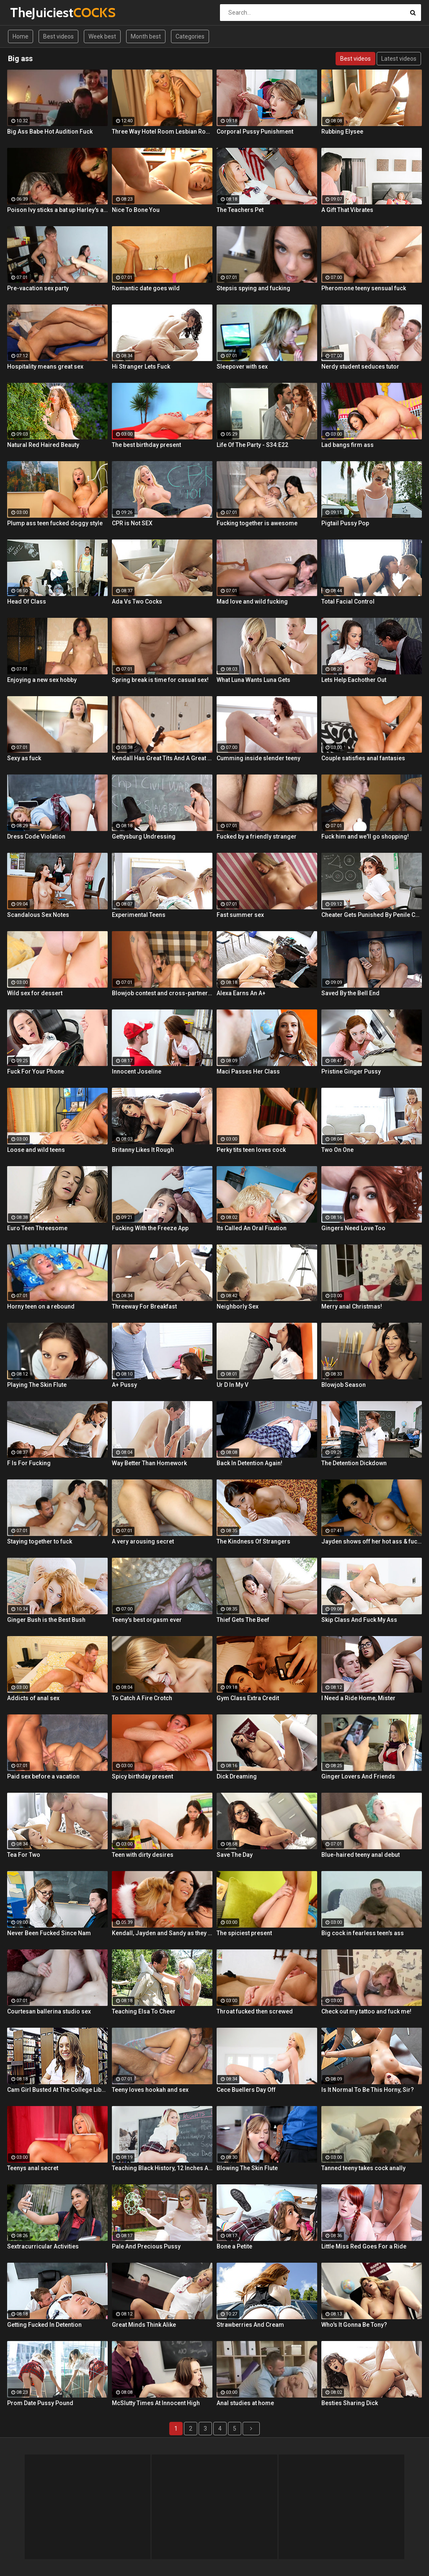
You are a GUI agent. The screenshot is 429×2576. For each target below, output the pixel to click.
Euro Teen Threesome (37, 1228)
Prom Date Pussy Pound (40, 2403)
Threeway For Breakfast (144, 1306)
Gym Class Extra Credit (248, 1698)
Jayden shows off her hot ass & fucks (371, 1541)
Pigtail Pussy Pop (345, 523)
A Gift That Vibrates (347, 209)
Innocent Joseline (136, 1071)
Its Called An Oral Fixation (252, 1228)
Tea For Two (23, 1854)
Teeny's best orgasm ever (147, 1619)
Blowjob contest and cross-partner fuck (162, 993)
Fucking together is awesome (257, 523)
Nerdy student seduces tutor (360, 366)
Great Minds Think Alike (144, 2324)
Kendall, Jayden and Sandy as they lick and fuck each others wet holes (162, 1933)
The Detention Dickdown (354, 1463)
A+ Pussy (124, 1384)
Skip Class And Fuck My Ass (359, 1619)
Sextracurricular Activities (43, 2246)
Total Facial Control (348, 601)
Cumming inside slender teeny (258, 758)
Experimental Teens (138, 914)
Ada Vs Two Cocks (137, 601)
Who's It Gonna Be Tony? (354, 2324)
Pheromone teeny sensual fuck (363, 288)
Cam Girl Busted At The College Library (57, 2089)
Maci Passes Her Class (248, 1071)
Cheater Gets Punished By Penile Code (371, 914)
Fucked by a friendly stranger (257, 836)
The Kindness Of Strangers (253, 1541)
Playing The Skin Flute (37, 1384)
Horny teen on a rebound (41, 1306)
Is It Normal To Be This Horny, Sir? (367, 2089)
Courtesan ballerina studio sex (49, 2011)
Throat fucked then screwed (255, 2011)
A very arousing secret (143, 1541)
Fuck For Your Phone (35, 1071)
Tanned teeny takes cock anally (363, 2168)
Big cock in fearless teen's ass (362, 1933)
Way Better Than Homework (149, 1463)
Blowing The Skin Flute (247, 2168)
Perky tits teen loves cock (251, 1149)
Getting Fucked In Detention (44, 2324)
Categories (190, 36)
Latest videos (398, 58)
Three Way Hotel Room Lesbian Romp (162, 131)
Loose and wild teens (36, 1149)
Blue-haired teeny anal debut (360, 1854)
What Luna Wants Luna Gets (253, 679)
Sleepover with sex (242, 366)
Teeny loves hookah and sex (150, 2089)
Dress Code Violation (36, 836)
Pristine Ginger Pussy (351, 1071)
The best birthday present (146, 444)
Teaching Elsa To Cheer (144, 2011)
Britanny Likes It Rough (143, 1149)
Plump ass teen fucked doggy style (55, 523)
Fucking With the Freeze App (150, 1228)
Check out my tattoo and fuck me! (366, 2011)
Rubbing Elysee (342, 131)
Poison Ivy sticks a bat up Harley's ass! (57, 209)
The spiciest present (244, 1933)
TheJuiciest (32, 12)
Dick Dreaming (237, 1776)
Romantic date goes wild (146, 288)
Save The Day (235, 1854)
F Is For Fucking (29, 1463)
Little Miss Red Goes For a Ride (363, 2246)
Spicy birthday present (142, 1776)
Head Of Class (26, 601)
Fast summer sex (240, 914)
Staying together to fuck (39, 1541)
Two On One (337, 1149)
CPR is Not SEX (132, 523)
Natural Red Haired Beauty (43, 444)
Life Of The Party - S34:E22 (252, 444)
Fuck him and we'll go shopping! (365, 836)
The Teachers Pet (240, 209)
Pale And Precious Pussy (146, 2246)
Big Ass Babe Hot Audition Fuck (50, 131)
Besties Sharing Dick (349, 2403)
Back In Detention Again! (249, 1463)
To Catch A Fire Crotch (142, 1698)
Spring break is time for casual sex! (160, 679)
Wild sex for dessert (34, 993)
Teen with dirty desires (142, 1854)
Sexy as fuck (24, 758)
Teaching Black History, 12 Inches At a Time (162, 2168)
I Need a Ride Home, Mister (358, 1698)
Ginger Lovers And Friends (358, 1776)
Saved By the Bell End (350, 993)
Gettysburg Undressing (144, 836)
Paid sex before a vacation (43, 1776)
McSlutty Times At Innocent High (156, 2403)
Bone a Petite (234, 2246)
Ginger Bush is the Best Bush (46, 1619)
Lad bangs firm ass (347, 444)
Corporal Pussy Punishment (255, 131)
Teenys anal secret (32, 2168)
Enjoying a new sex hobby (42, 679)
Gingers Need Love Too (353, 1228)
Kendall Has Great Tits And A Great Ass (162, 758)
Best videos (58, 36)
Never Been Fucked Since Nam (49, 1933)
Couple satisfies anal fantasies (363, 758)
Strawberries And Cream (250, 2324)
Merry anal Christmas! (351, 1306)
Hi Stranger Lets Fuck (141, 366)
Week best (102, 36)
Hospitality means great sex (45, 366)
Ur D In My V (232, 1384)
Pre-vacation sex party (38, 288)
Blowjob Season (343, 1384)
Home (20, 36)
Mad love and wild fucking (252, 601)
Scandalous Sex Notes (38, 914)
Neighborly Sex (237, 1306)
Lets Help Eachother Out (353, 679)
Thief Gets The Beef (243, 1619)
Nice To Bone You (136, 209)
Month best (146, 36)
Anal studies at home (245, 2403)
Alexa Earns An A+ (241, 993)
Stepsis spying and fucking (253, 288)
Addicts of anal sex (33, 1698)
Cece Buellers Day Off (246, 2089)
